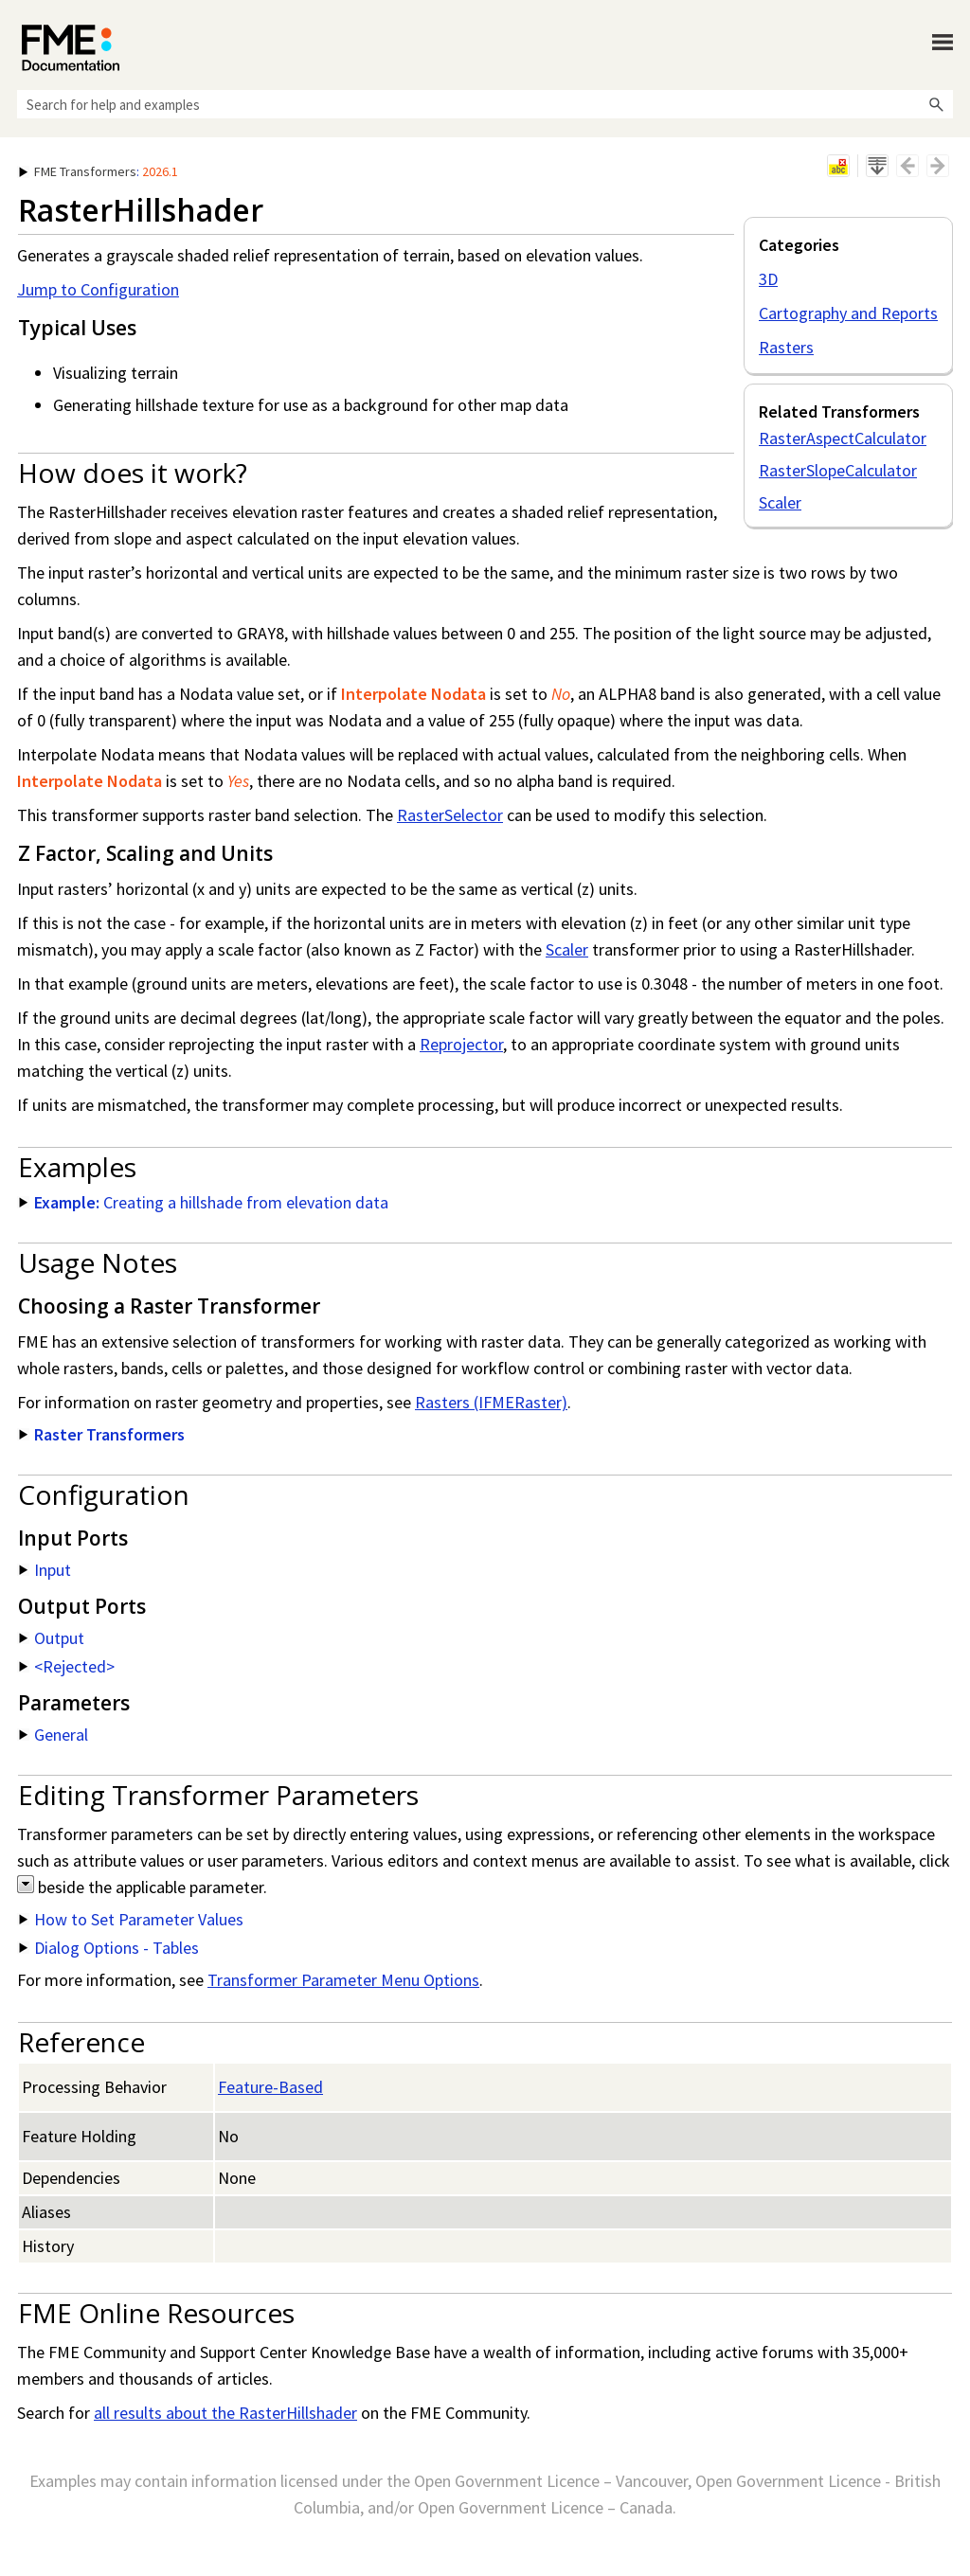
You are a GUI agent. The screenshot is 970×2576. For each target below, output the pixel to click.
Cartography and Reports (848, 313)
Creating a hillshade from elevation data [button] (203, 1202)
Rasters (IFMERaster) (491, 1402)
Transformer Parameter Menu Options (343, 1980)
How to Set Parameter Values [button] (131, 1919)
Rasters (786, 347)
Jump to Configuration (98, 289)
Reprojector (461, 1044)
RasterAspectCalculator (842, 438)
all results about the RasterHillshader (225, 2413)
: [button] (98, 171)
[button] (936, 104)
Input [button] (45, 1570)
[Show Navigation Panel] (942, 42)
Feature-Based (270, 2087)
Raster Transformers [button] (102, 1434)
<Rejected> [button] (67, 1666)
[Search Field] (485, 104)
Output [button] (51, 1638)
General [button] (53, 1734)
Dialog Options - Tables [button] (109, 1948)
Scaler (780, 502)
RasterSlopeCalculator (838, 470)
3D (768, 279)
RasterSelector (450, 815)
